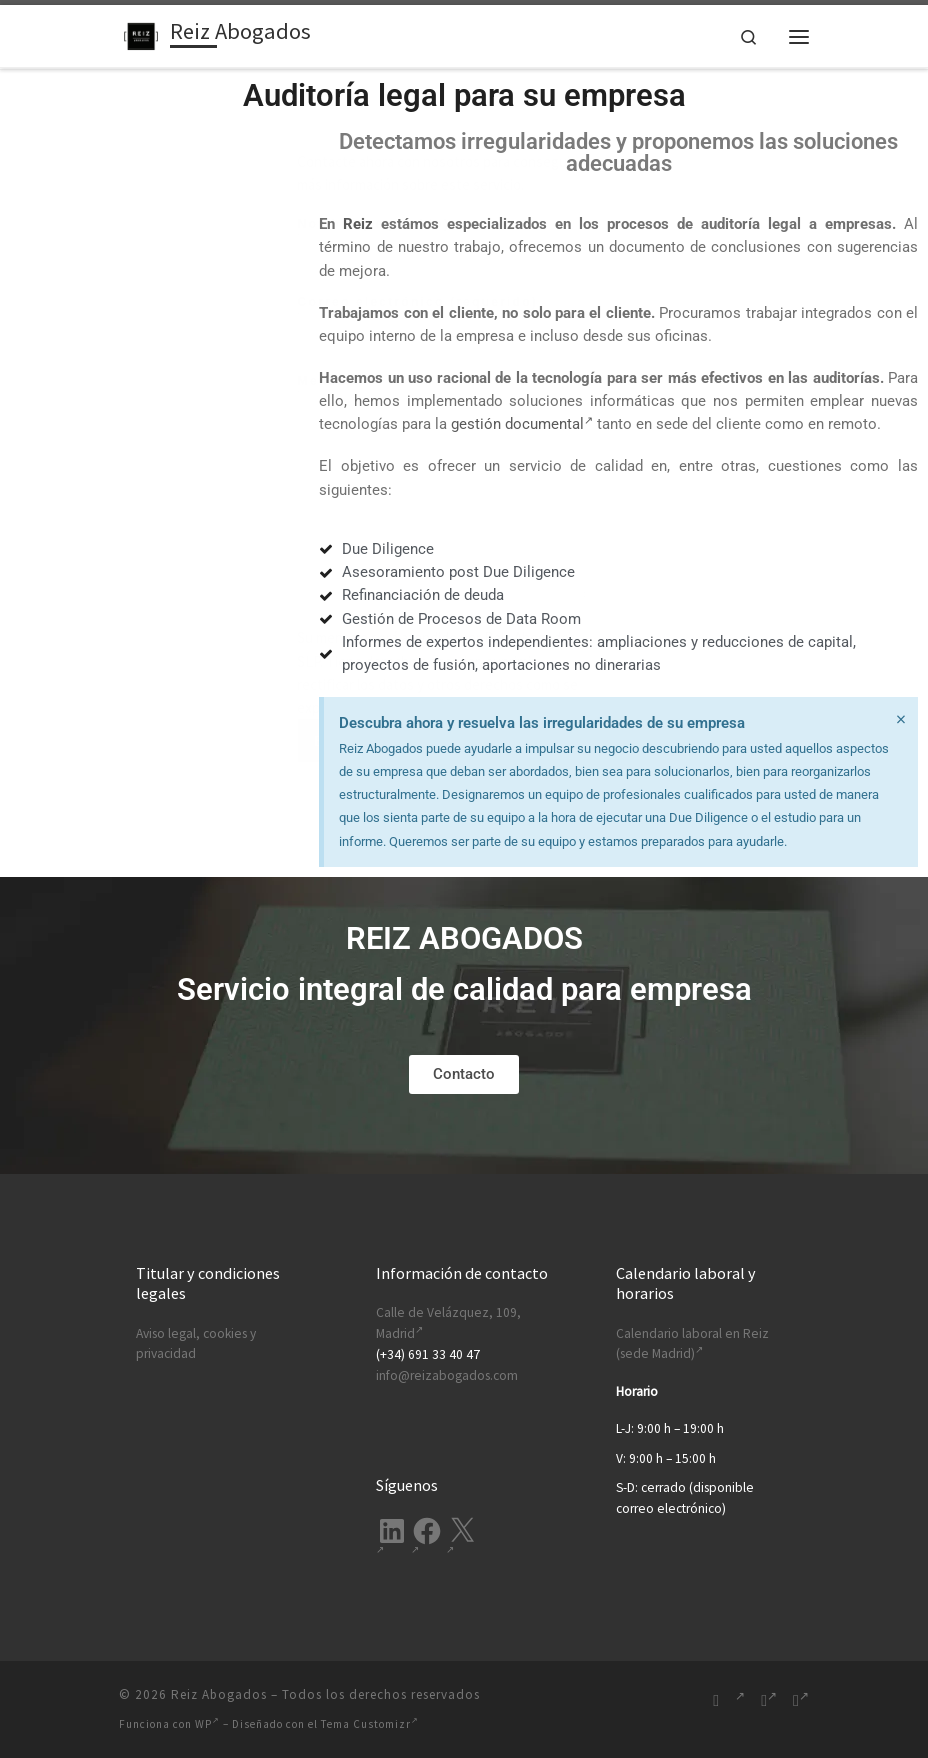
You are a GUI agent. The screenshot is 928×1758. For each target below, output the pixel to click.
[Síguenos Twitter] (801, 1700)
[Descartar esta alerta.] (900, 720)
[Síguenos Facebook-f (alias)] (769, 1700)
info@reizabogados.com (447, 1375)
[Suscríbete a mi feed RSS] (716, 1700)
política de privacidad (177, 707)
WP (207, 1724)
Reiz (358, 224)
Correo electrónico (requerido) (178, 322)
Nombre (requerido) (178, 244)
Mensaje (178, 488)
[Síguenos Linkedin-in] (740, 1700)
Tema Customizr (370, 1724)
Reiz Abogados (219, 1694)
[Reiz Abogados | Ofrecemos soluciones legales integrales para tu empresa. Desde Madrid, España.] (141, 34)
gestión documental (522, 424)
